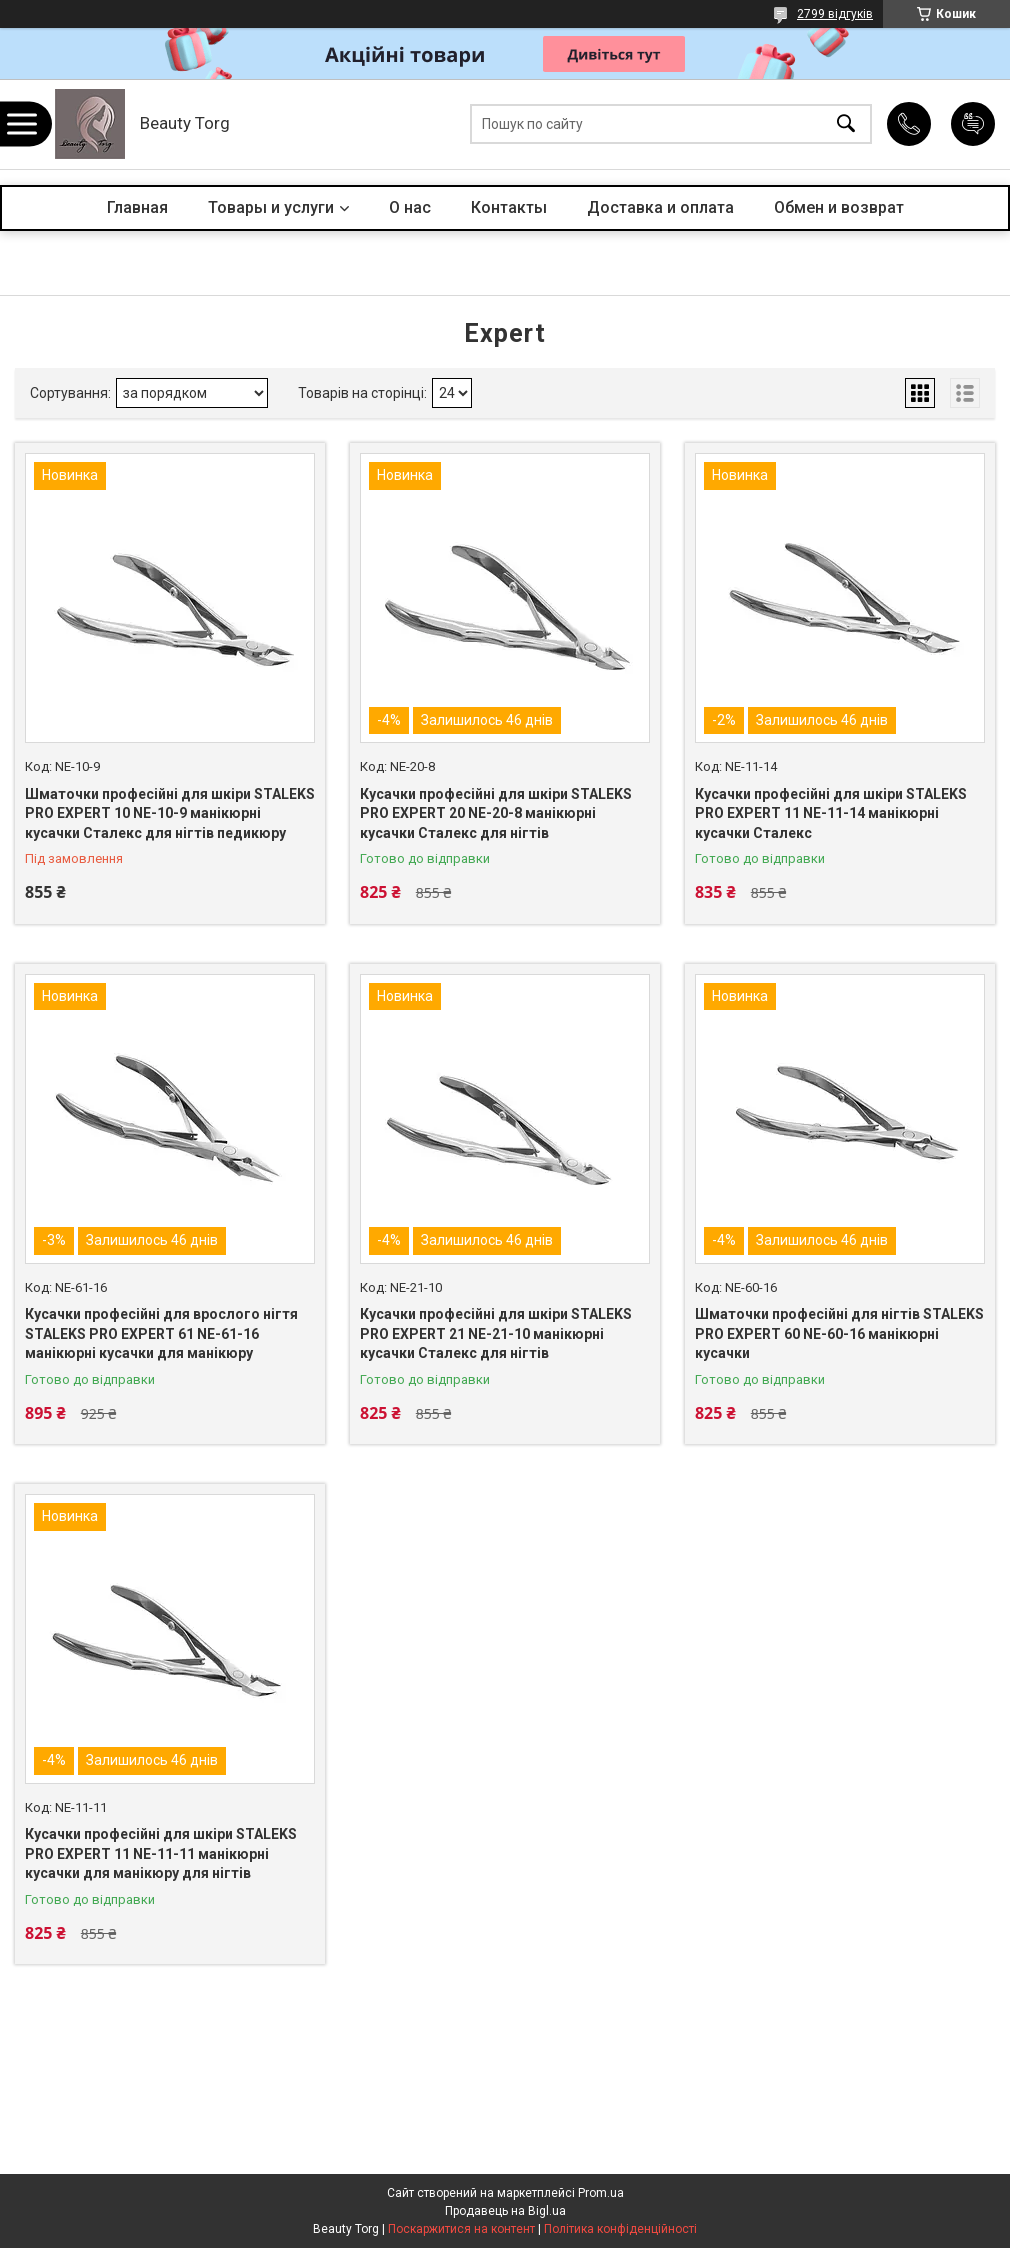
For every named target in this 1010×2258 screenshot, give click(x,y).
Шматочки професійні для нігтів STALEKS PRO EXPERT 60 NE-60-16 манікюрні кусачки (839, 1333)
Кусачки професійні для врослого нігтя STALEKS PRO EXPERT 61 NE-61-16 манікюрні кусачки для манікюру (161, 1333)
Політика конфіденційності (620, 2229)
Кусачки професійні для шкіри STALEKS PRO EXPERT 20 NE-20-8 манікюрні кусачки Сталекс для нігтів (496, 813)
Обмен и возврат (839, 207)
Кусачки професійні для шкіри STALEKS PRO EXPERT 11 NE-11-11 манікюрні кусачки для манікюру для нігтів (161, 1853)
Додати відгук (973, 124)
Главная (137, 207)
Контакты (509, 207)
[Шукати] (846, 124)
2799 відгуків (835, 14)
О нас (410, 207)
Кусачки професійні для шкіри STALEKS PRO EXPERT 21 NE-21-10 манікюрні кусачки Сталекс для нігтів (496, 1333)
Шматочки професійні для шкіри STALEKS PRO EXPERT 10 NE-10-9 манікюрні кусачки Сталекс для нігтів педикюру (170, 813)
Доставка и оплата (660, 207)
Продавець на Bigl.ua (505, 2211)
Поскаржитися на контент (461, 2229)
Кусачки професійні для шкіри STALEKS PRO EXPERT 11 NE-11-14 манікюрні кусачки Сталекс (831, 813)
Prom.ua (601, 2193)
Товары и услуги (271, 207)
